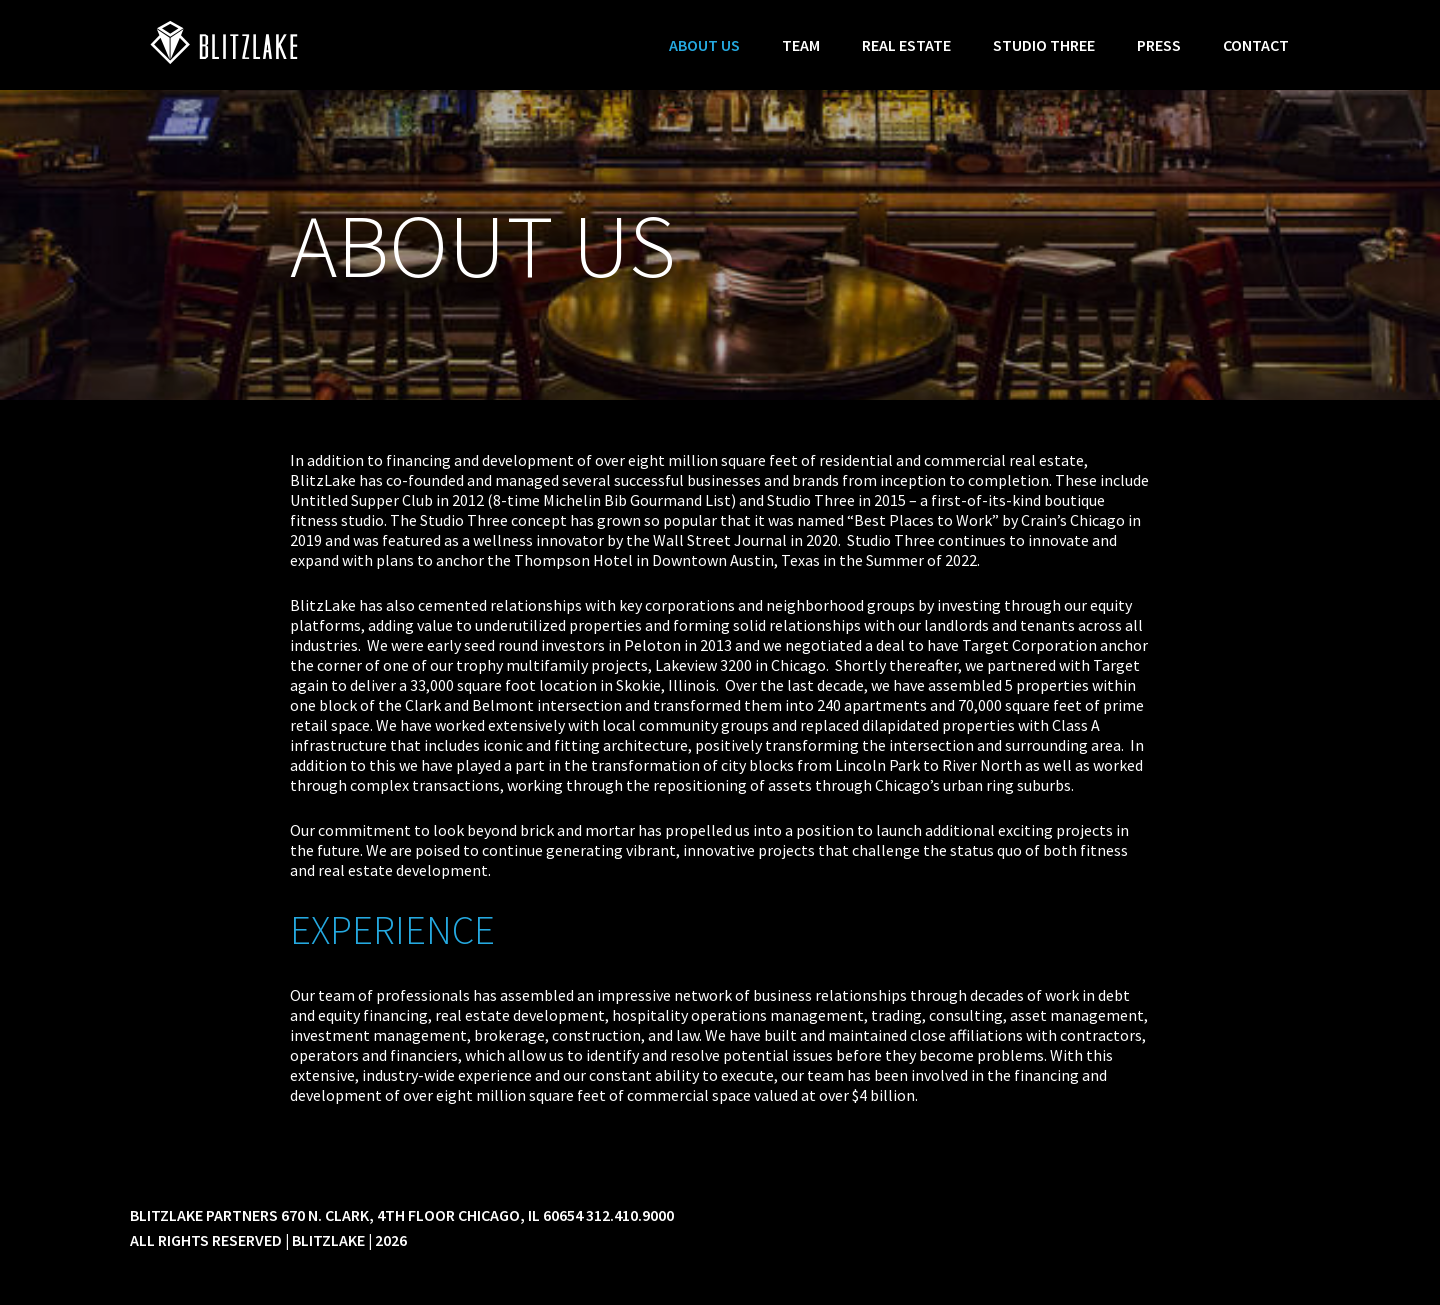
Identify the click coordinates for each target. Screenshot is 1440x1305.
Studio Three (1044, 45)
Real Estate (906, 45)
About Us (704, 45)
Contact (1256, 45)
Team (801, 45)
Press (1159, 45)
